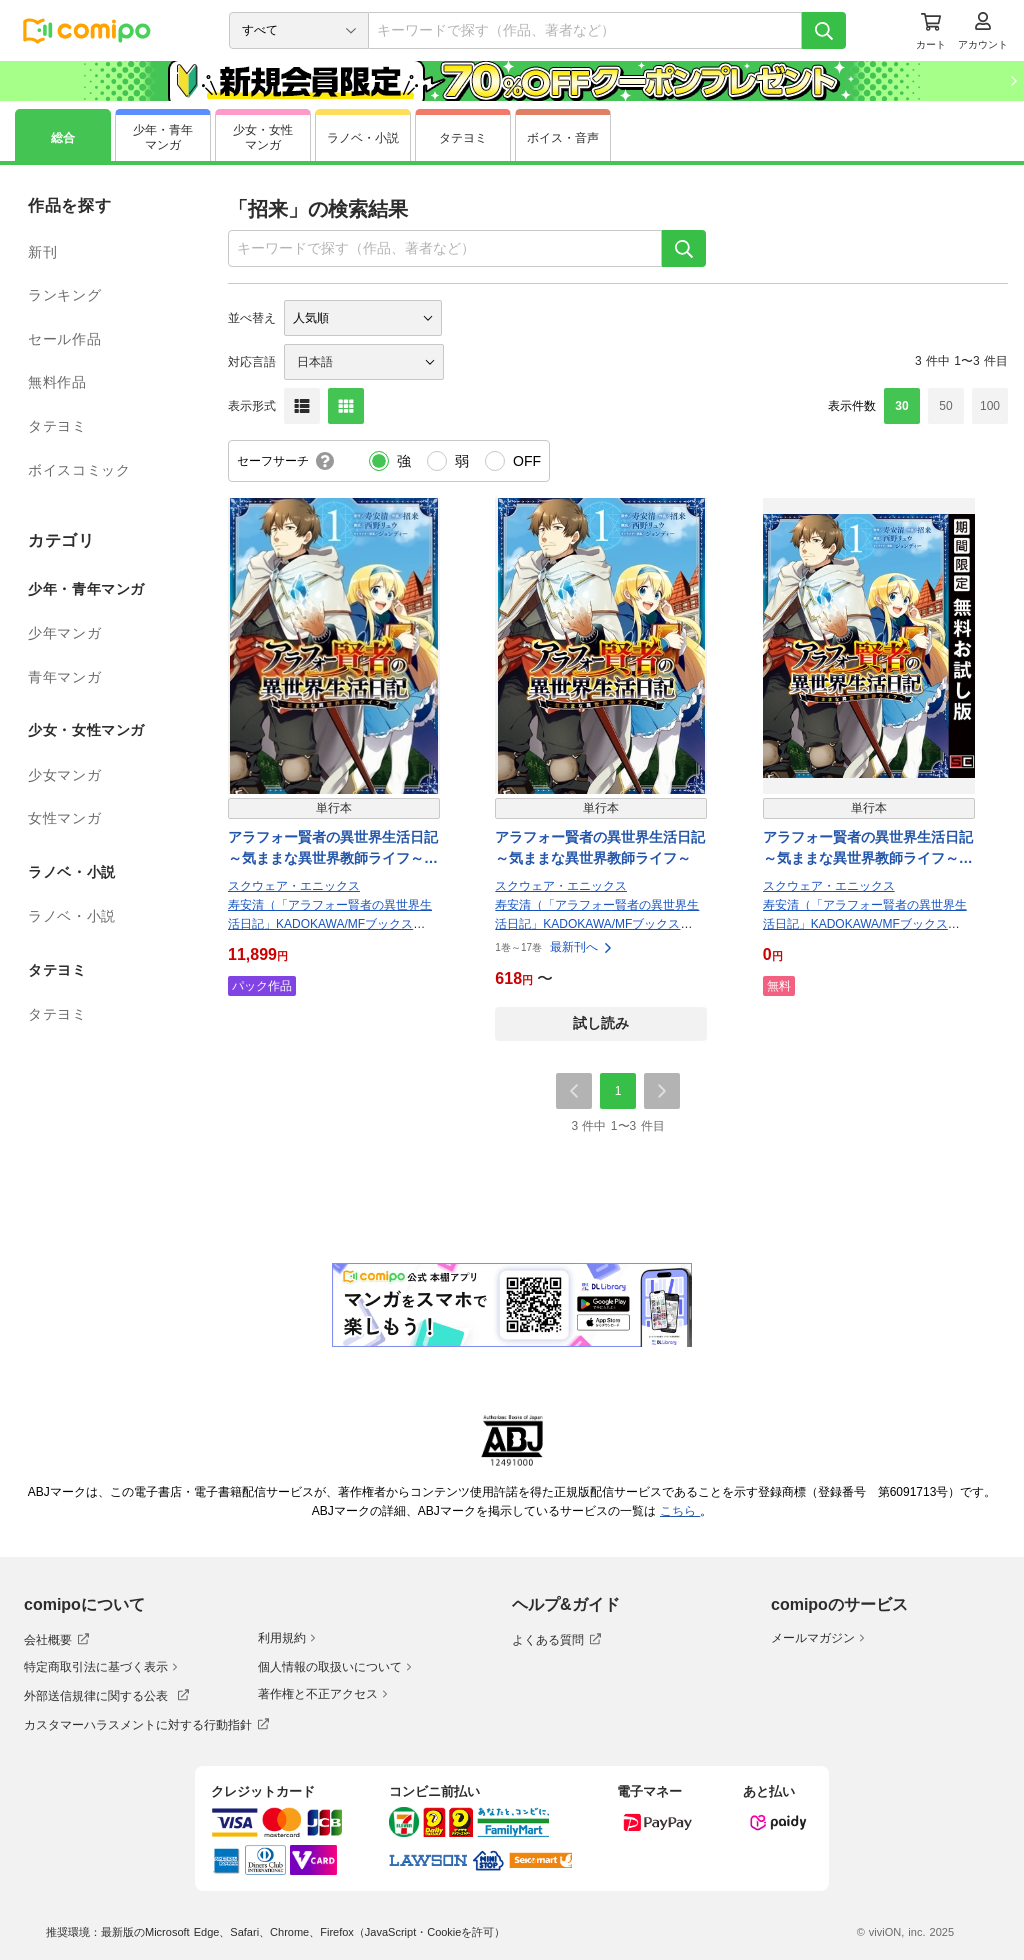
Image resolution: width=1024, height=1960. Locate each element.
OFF (527, 461)
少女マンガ (64, 775)
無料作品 (57, 382)
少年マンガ (64, 633)
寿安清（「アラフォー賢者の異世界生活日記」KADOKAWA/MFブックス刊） (330, 924)
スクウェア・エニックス (294, 886)
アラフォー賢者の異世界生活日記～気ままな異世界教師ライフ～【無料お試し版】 (868, 849)
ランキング (64, 295)
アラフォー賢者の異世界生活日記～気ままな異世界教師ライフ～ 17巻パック (333, 849)
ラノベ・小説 (72, 916)
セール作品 (64, 339)
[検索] (824, 30)
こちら (680, 1511)
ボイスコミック (79, 470)
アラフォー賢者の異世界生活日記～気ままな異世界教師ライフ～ (600, 847)
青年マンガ (64, 677)
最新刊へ (582, 947)
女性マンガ (64, 818)
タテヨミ (57, 426)
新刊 (42, 252)
